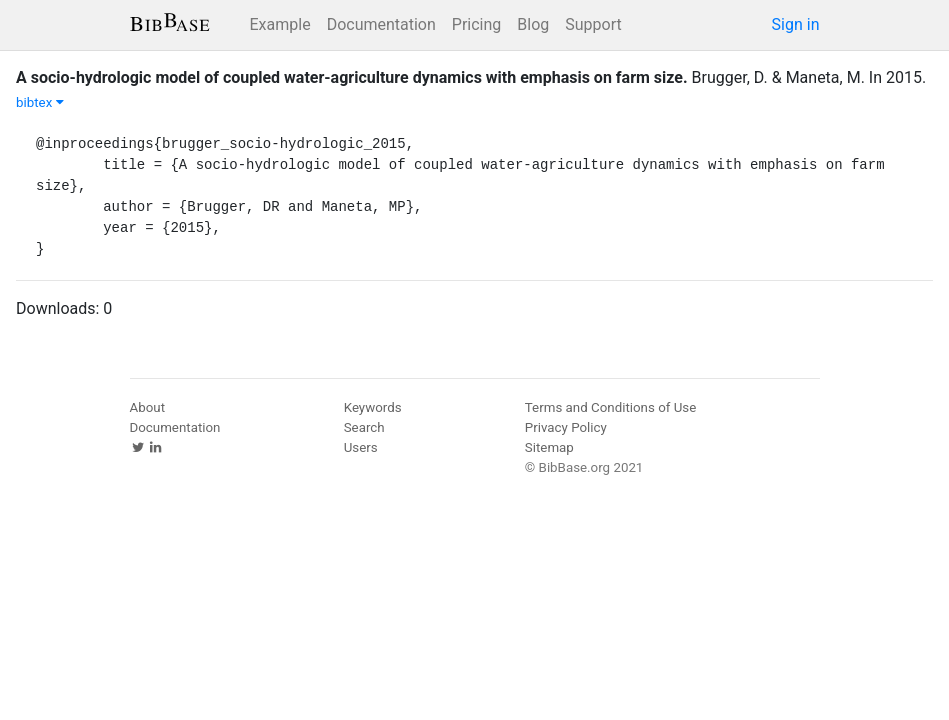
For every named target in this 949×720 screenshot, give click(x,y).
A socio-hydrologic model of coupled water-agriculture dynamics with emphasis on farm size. (352, 77)
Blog (533, 24)
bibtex (40, 102)
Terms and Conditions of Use (610, 407)
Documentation (381, 24)
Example (280, 24)
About (148, 407)
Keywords (373, 407)
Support (593, 24)
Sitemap (549, 447)
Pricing (477, 24)
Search (364, 427)
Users (361, 447)
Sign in (796, 24)
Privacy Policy (566, 427)
